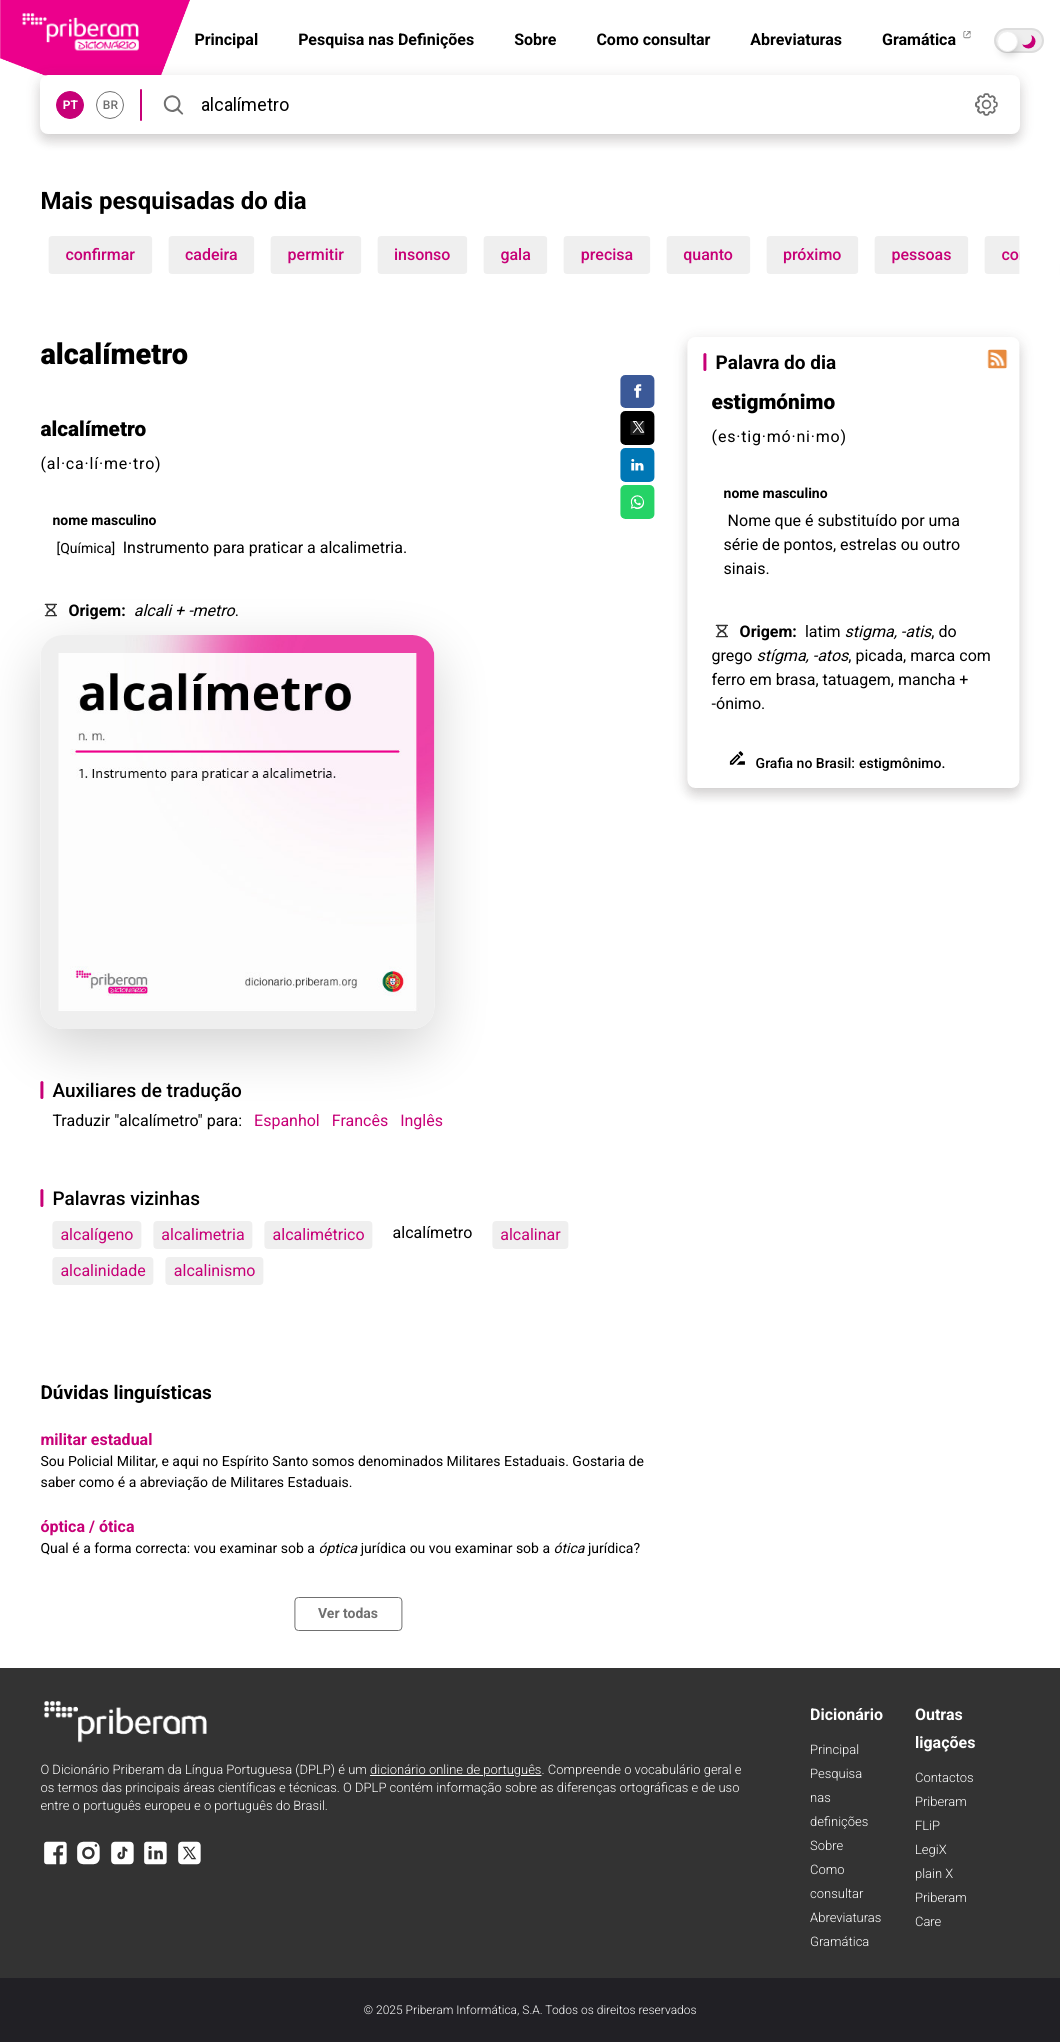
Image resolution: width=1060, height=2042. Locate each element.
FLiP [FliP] (927, 1826)
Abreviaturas (796, 39)
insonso (422, 254)
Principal (834, 1750)
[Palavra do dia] (998, 359)
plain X (934, 1874)
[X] (189, 1862)
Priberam (941, 1802)
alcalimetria (202, 1234)
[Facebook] (55, 1862)
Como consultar (653, 39)
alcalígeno (96, 1234)
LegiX (931, 1850)
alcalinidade (102, 1270)
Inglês (421, 1120)
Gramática (928, 39)
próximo (812, 254)
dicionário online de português (455, 1770)
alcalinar (530, 1234)
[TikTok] (122, 1862)
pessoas (921, 254)
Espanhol (287, 1120)
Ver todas (348, 1614)
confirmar (100, 254)
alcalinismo (215, 1270)
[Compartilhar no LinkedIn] (637, 465)
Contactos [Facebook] (944, 1778)
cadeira (211, 254)
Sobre (535, 39)
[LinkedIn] (156, 1862)
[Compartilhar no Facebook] (637, 392)
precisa (607, 254)
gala (515, 254)
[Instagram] (89, 1862)
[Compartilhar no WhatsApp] (637, 502)
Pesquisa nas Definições (386, 39)
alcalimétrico (319, 1234)
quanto (708, 254)
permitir (316, 254)
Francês (360, 1120)
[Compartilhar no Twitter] (637, 428)
